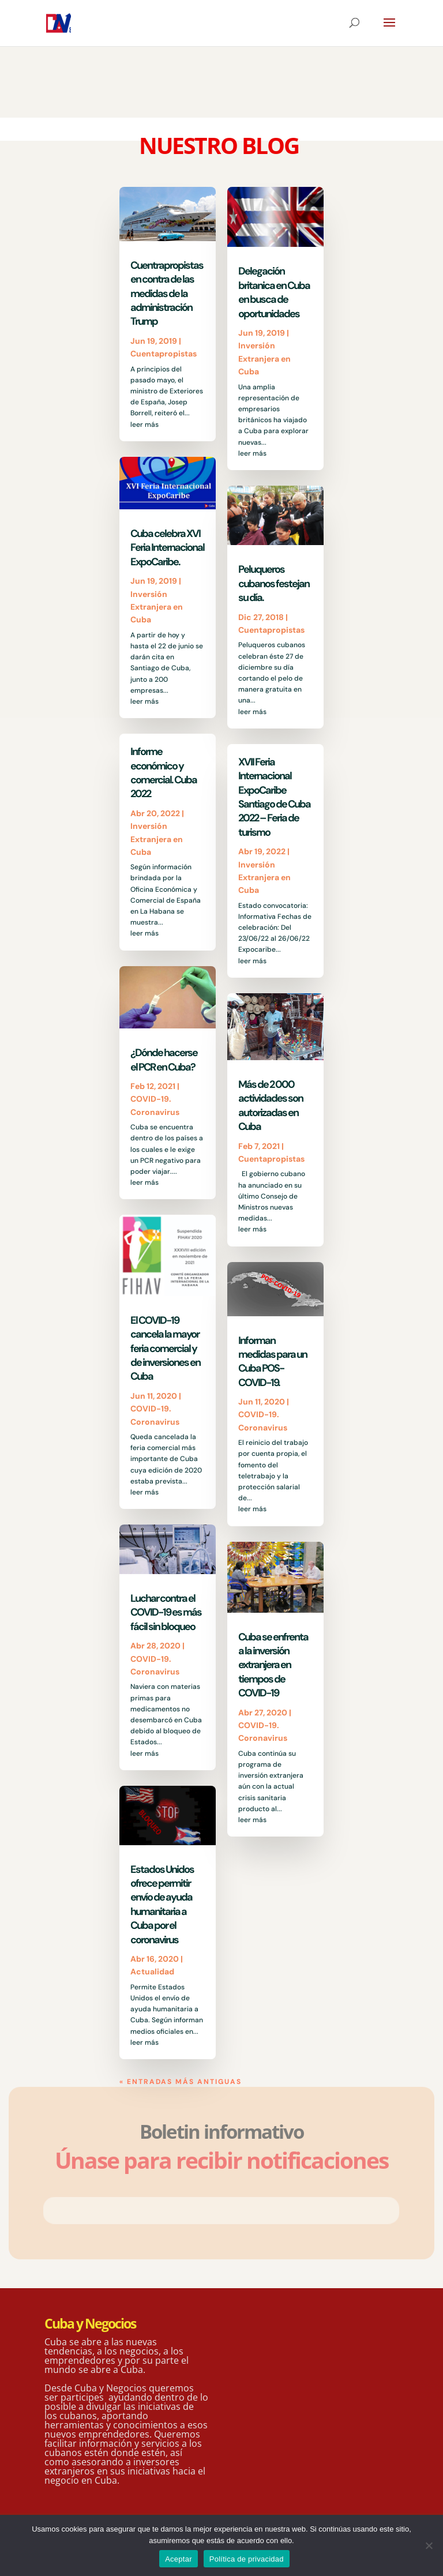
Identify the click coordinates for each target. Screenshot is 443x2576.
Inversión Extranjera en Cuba (156, 607)
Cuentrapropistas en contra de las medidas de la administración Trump (166, 293)
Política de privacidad (246, 2559)
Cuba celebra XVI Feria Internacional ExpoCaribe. (167, 548)
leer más (144, 424)
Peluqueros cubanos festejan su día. (273, 583)
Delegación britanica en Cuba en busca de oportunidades (274, 292)
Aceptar (178, 2559)
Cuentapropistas (163, 353)
